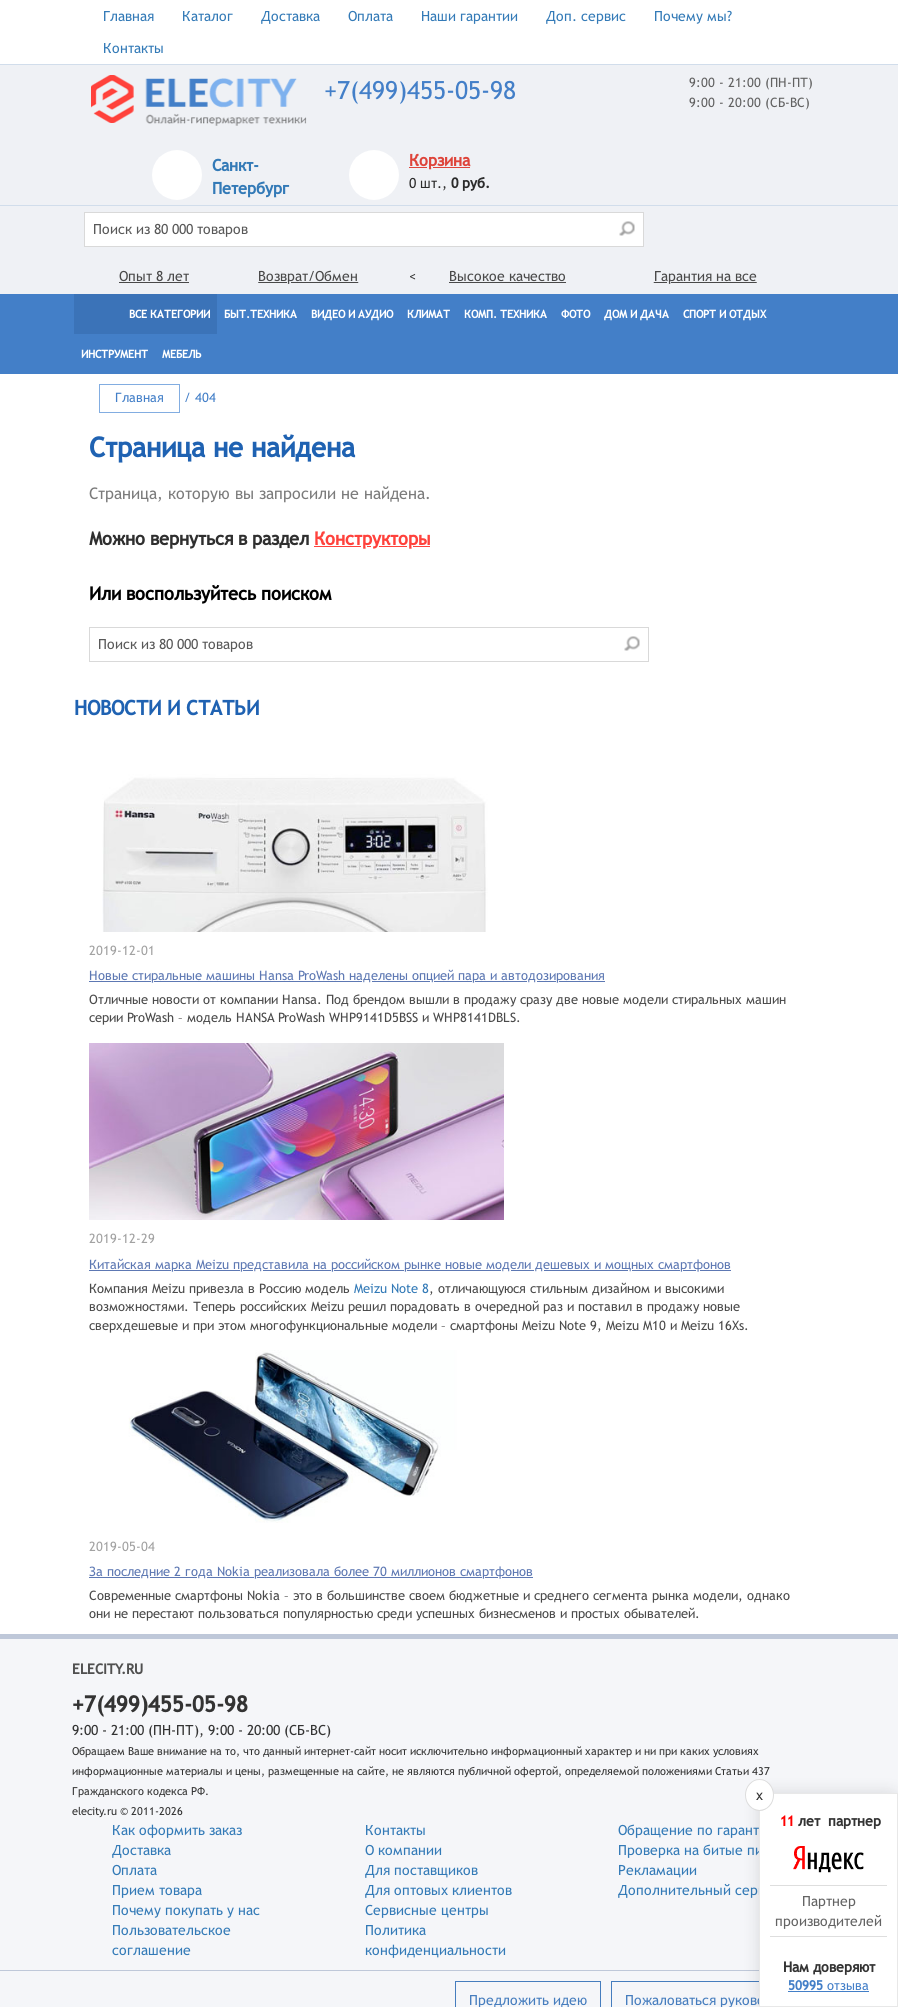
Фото (575, 314)
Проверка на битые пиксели (709, 1850)
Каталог (207, 16)
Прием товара (157, 1890)
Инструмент (114, 354)
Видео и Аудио (352, 314)
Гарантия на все (705, 276)
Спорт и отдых (724, 314)
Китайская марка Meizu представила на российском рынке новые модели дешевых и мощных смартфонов (410, 1264)
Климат (428, 314)
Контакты (133, 48)
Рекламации (657, 1870)
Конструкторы (372, 538)
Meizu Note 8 (391, 1288)
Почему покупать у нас (186, 1910)
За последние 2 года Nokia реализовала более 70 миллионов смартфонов (311, 1571)
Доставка (290, 16)
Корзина (439, 160)
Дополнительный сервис (699, 1890)
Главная (128, 16)
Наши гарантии (469, 16)
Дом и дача (636, 314)
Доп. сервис (586, 16)
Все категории (169, 314)
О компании (403, 1850)
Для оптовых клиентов (438, 1890)
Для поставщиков (421, 1870)
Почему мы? (693, 16)
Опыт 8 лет (154, 276)
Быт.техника (260, 314)
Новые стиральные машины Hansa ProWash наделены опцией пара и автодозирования (347, 975)
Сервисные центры (427, 1910)
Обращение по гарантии (696, 1830)
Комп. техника (505, 314)
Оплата (370, 16)
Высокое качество (507, 276)
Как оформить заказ (177, 1830)
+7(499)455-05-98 (420, 90)
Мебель (181, 354)
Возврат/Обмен (308, 276)
